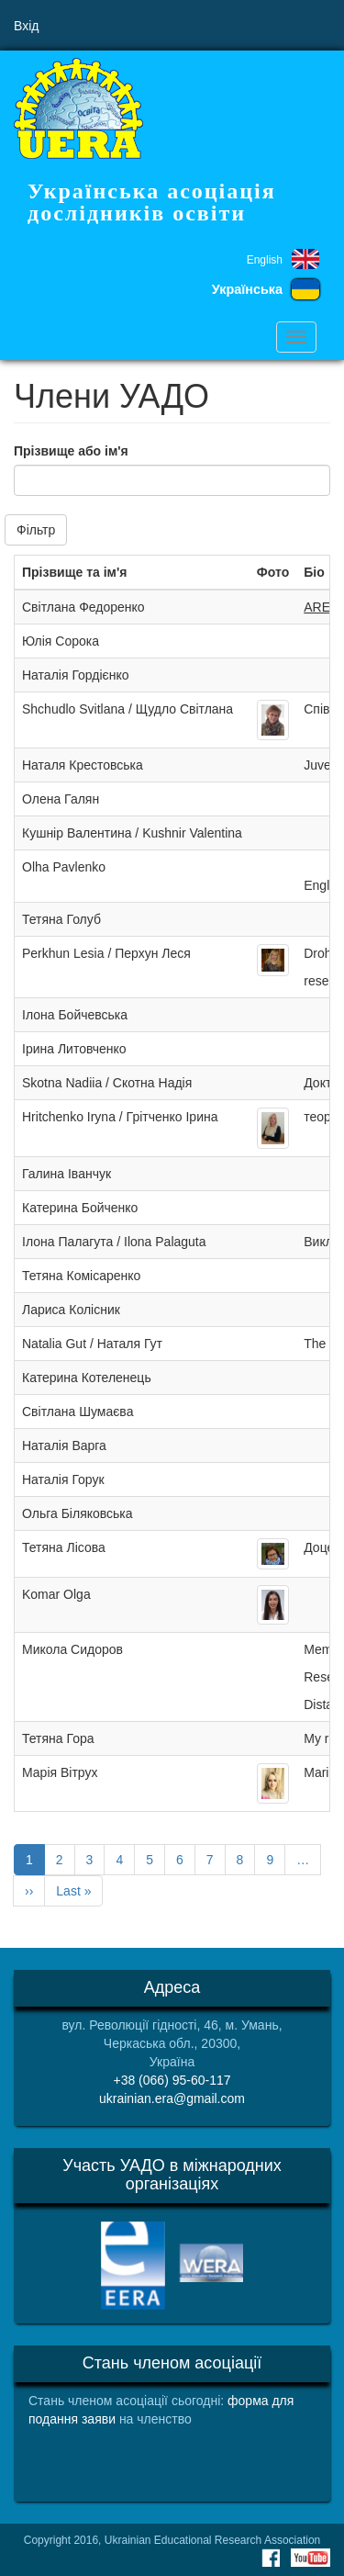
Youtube (310, 2557)
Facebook (270, 2557)
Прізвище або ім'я (71, 451)
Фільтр (36, 530)
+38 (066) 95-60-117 (171, 2080)
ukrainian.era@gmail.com (172, 2098)
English (265, 259)
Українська (247, 289)
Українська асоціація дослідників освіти (152, 202)
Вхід (26, 25)
